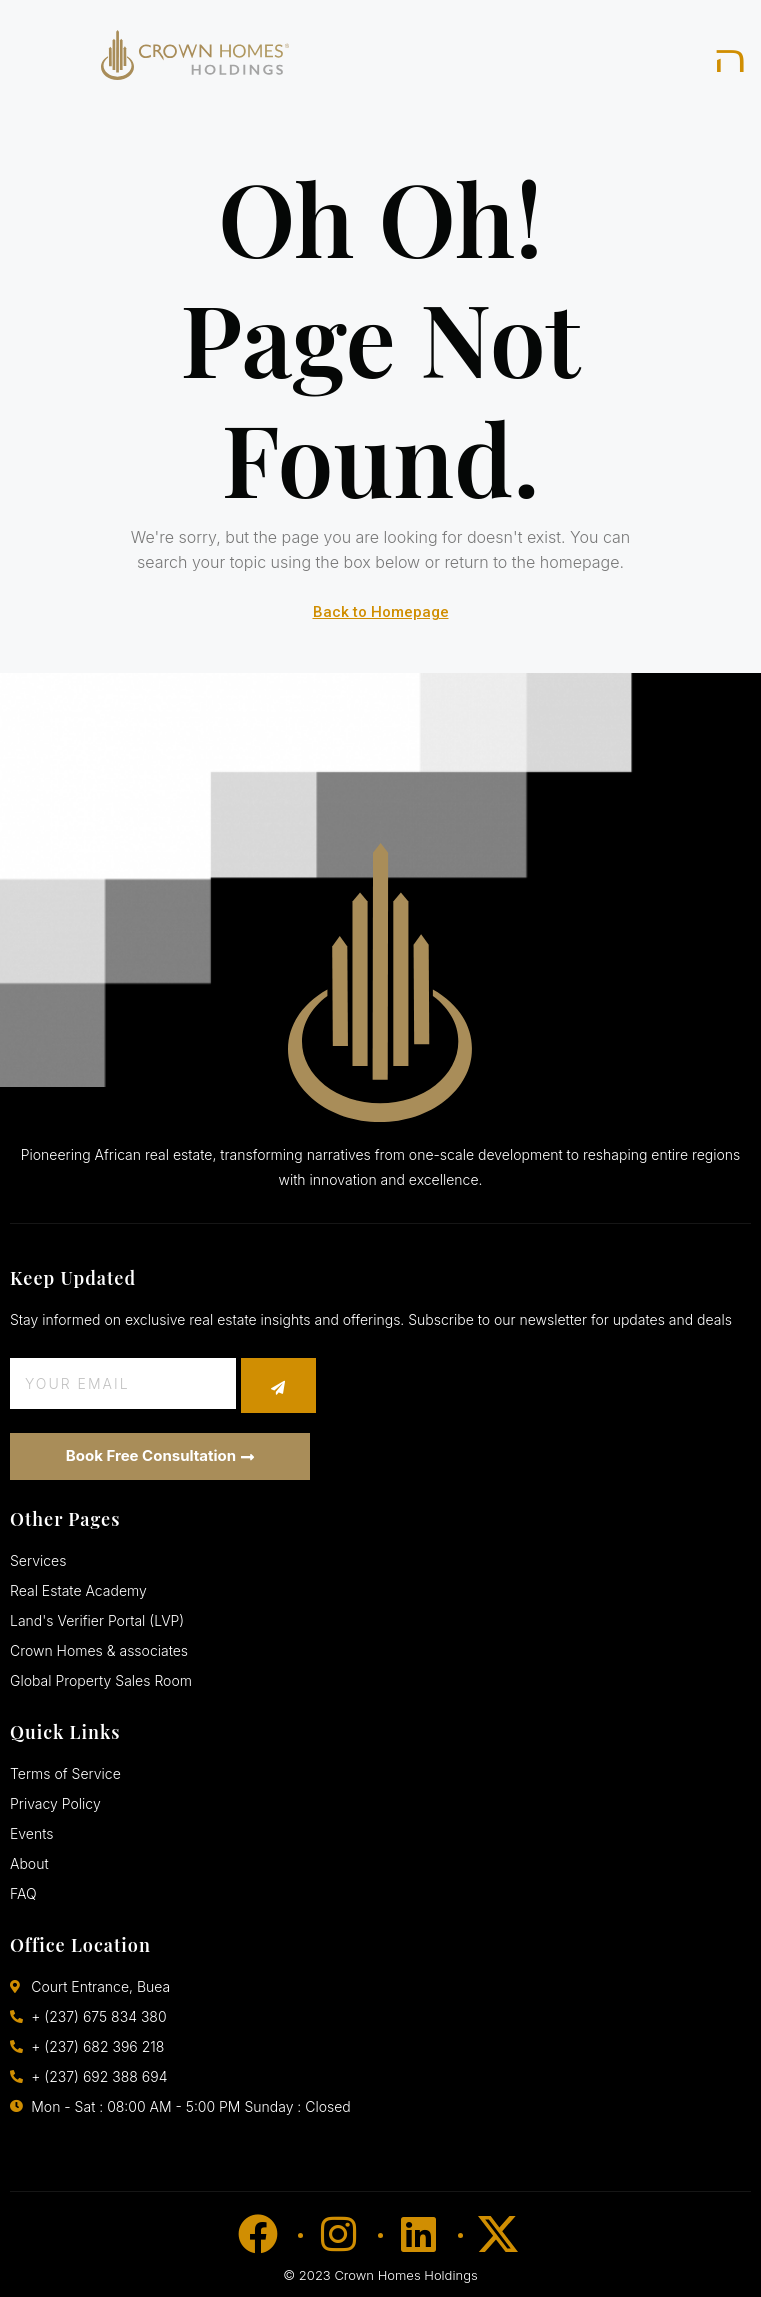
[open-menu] (732, 59)
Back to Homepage (381, 612)
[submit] (278, 1385)
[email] (123, 1383)
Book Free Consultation (160, 1455)
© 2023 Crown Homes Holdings (380, 2275)
